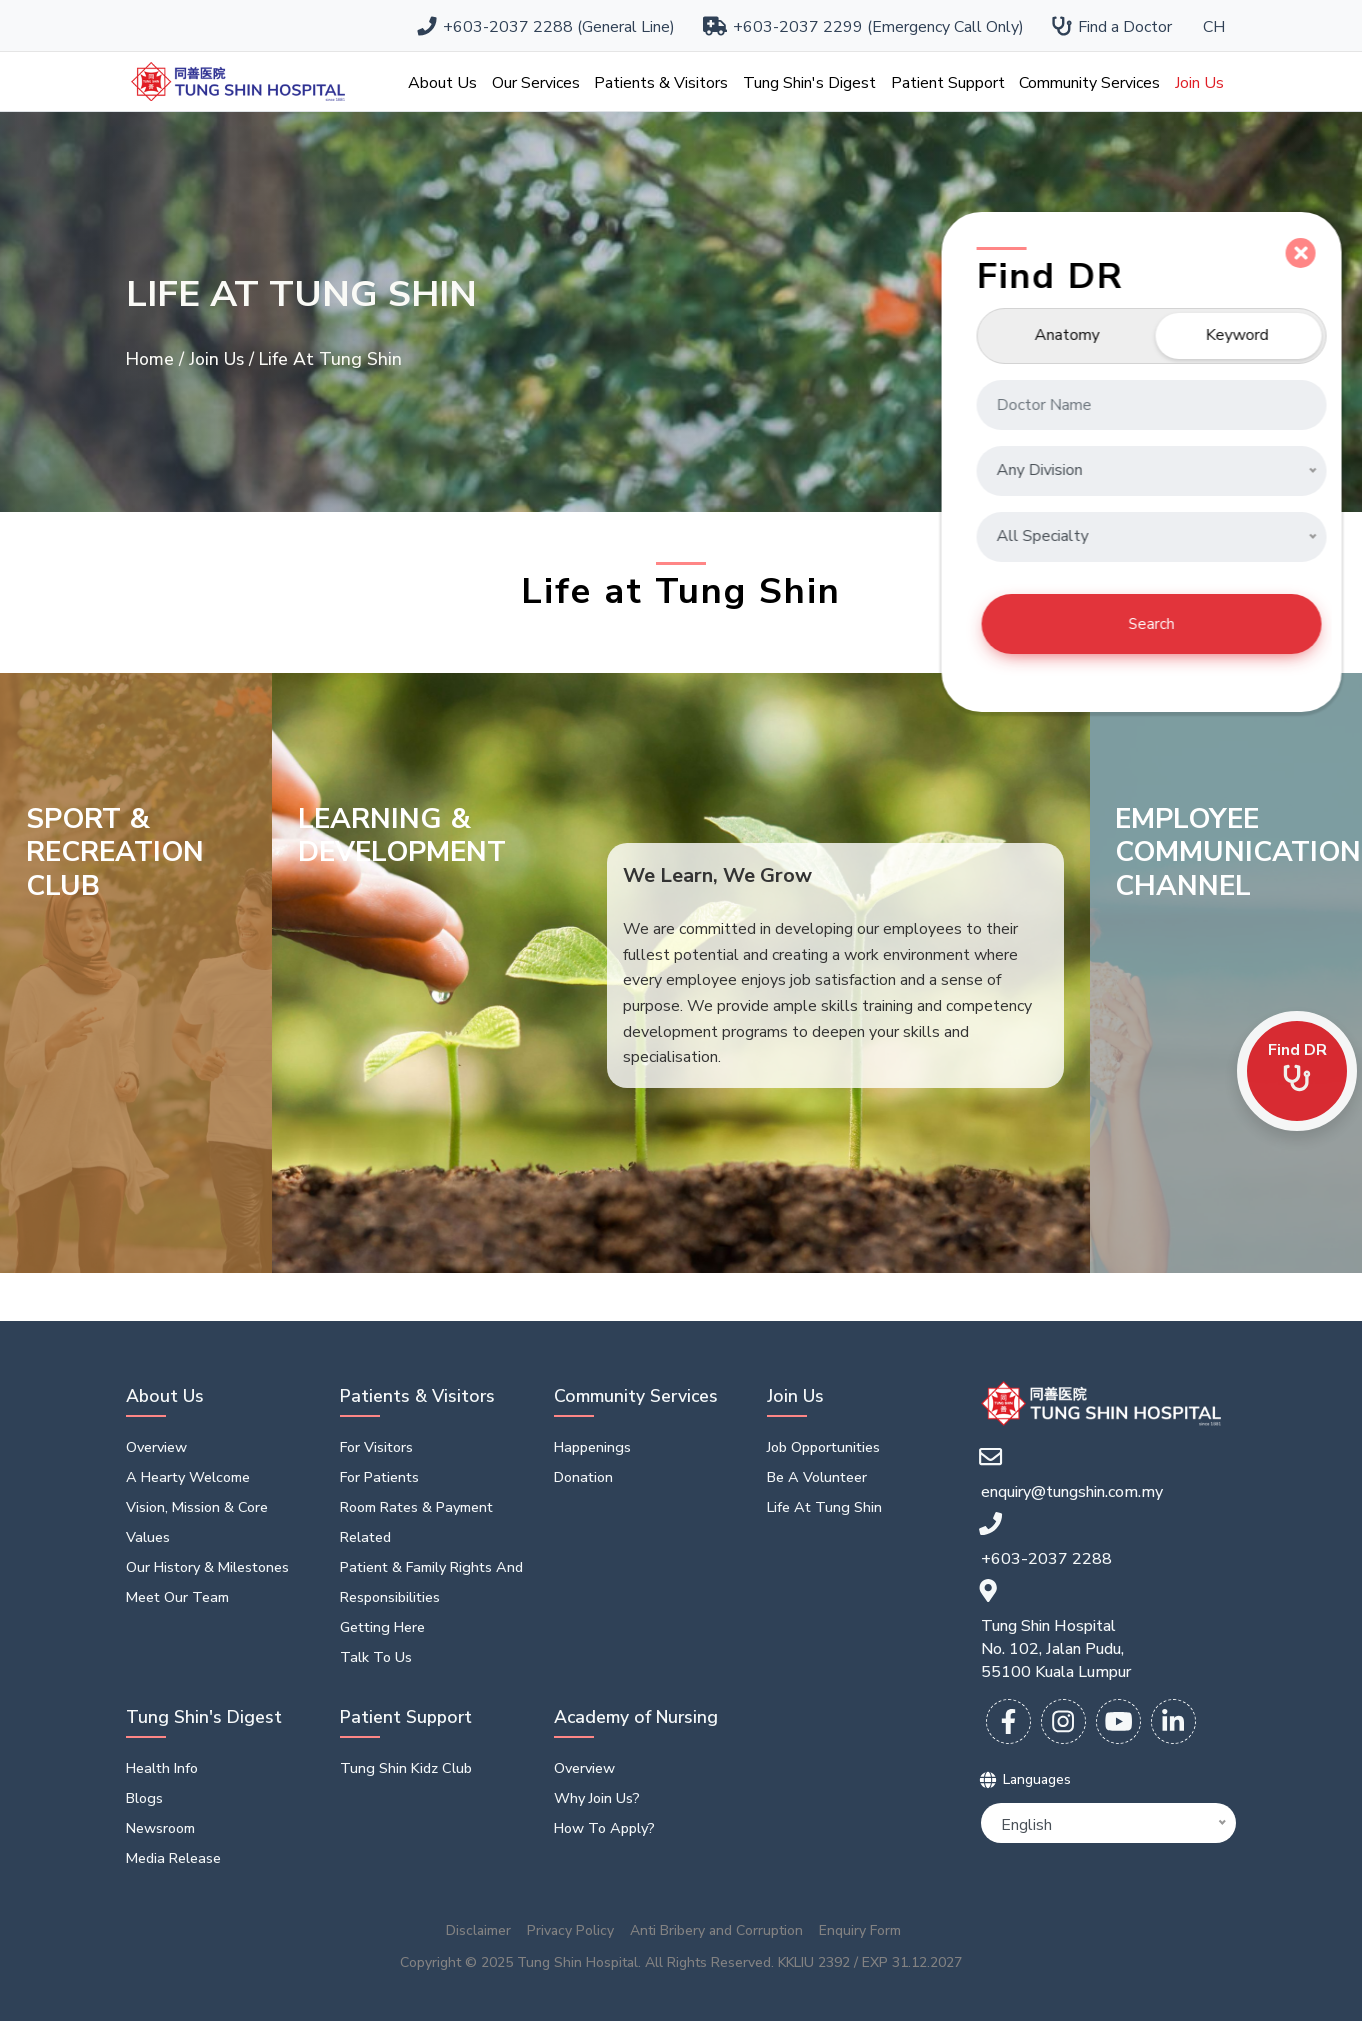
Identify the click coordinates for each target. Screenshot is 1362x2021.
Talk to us (376, 1657)
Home (152, 359)
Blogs (144, 1798)
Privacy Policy (570, 1931)
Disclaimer (478, 1931)
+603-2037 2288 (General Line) (547, 27)
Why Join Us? (597, 1798)
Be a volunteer (817, 1477)
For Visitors (376, 1447)
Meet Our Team (177, 1597)
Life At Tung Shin (824, 1507)
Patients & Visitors (661, 83)
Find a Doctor (1113, 27)
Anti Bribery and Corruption (716, 1931)
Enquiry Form (860, 1931)
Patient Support (948, 83)
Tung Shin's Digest (809, 83)
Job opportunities (823, 1447)
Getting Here (382, 1627)
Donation (583, 1477)
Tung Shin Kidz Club (406, 1768)
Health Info (162, 1768)
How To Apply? (604, 1828)
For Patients (379, 1477)
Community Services (1089, 83)
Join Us (1199, 83)
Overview (156, 1447)
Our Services (536, 83)
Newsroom (160, 1828)
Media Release (173, 1858)
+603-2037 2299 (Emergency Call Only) (864, 27)
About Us (442, 83)
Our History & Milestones (207, 1567)
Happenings (592, 1447)
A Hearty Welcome (188, 1477)
